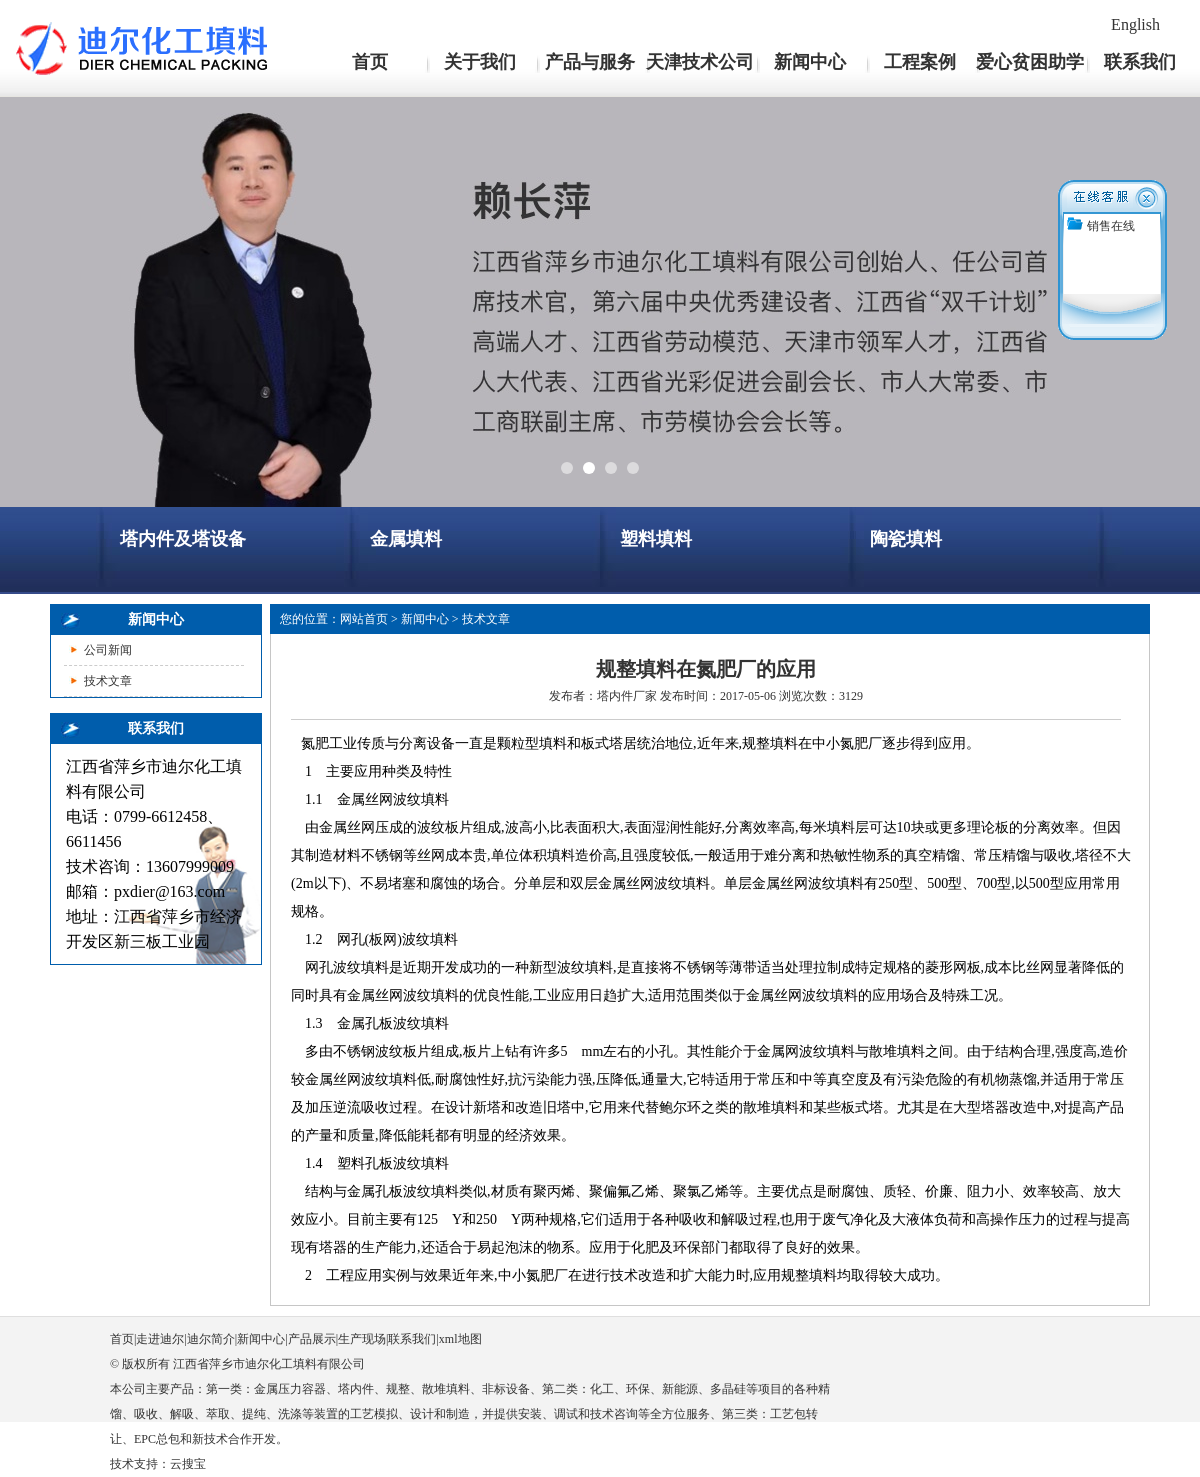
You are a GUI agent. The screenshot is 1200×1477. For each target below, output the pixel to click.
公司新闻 (108, 650)
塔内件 (615, 696)
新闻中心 (810, 62)
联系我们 (1140, 62)
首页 (370, 62)
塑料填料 (656, 539)
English (1135, 24)
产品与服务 (590, 62)
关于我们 (480, 62)
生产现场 (362, 1339)
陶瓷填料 (906, 539)
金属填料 (406, 539)
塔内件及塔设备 (183, 539)
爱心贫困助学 (1030, 62)
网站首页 (364, 619)
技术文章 (108, 681)
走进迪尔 (160, 1339)
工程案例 (920, 62)
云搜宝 (188, 1464)
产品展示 (312, 1339)
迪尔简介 (211, 1339)
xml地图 (460, 1339)
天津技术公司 (700, 62)
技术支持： (140, 1464)
